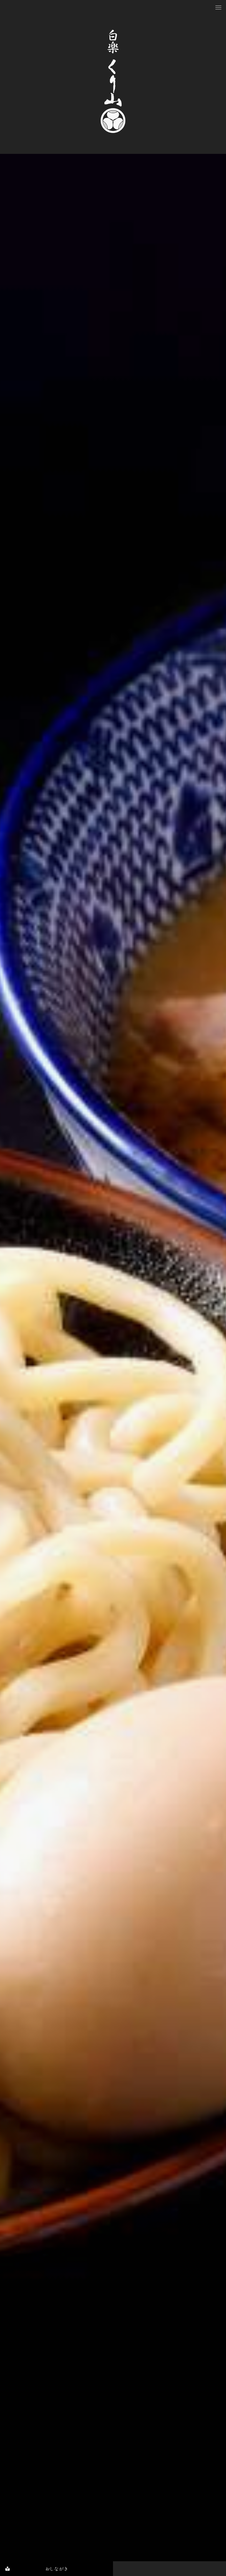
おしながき (34, 2568)
